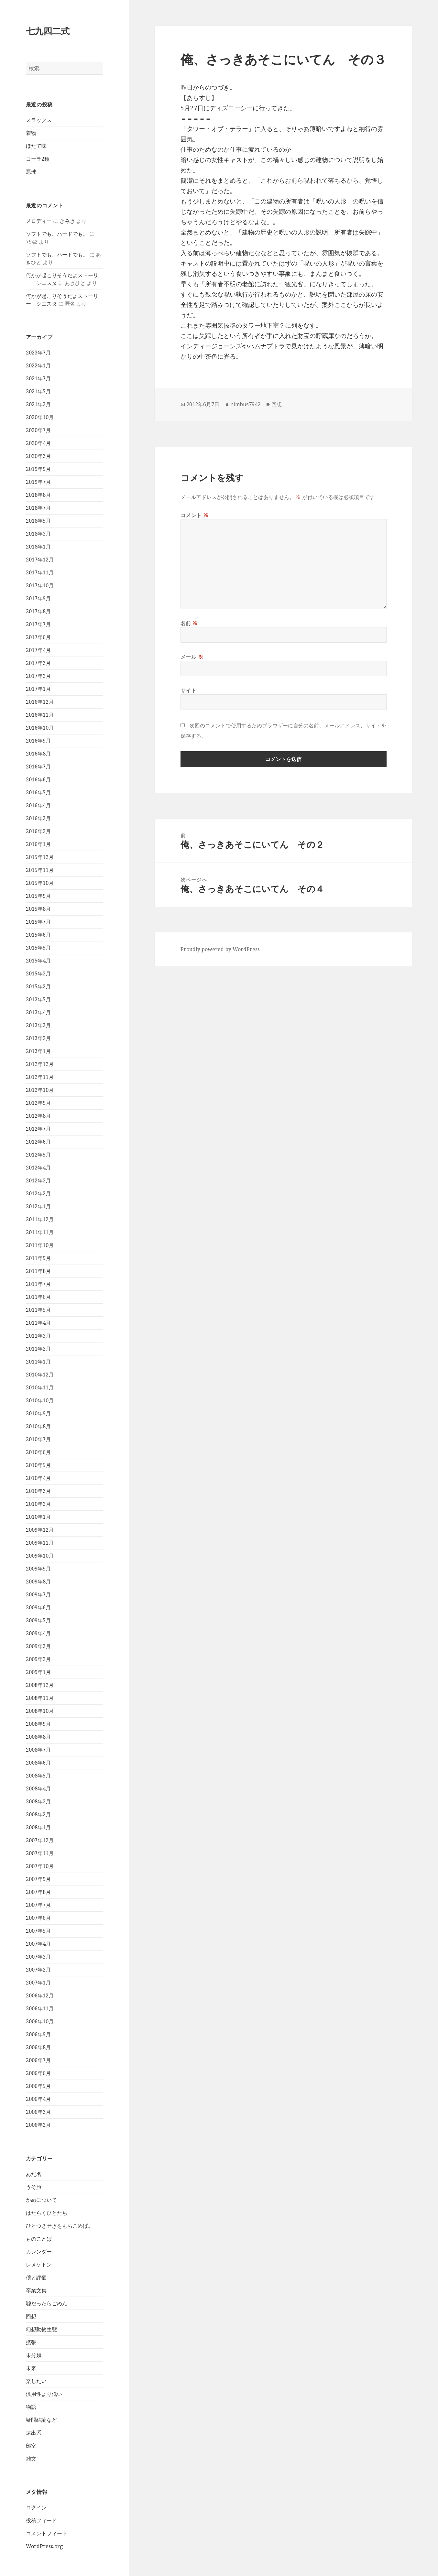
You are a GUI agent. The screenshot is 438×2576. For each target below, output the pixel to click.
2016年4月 (38, 805)
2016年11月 (40, 714)
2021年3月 (38, 404)
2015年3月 (38, 973)
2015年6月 (38, 934)
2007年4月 (38, 1943)
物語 (31, 2406)
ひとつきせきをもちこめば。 (59, 2225)
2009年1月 (38, 1672)
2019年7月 (38, 481)
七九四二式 (48, 31)
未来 (31, 2368)
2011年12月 (40, 1219)
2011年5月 (38, 1309)
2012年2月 (38, 1193)
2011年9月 (38, 1258)
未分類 (33, 2355)
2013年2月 (38, 1038)
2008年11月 (40, 1697)
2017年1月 (38, 688)
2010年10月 (40, 1400)
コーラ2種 (37, 158)
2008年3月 (38, 1801)
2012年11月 (40, 1077)
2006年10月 (40, 2021)
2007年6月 (38, 1917)
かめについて (41, 2199)
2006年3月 (38, 2111)
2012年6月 (38, 1141)
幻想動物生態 (41, 2329)
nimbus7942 (245, 404)
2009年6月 (38, 1607)
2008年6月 (38, 1762)
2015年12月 (40, 857)
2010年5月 (38, 1465)
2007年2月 (38, 1969)
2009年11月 (40, 1542)
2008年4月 (38, 1788)
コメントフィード (46, 2533)
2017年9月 (38, 598)
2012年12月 (40, 1064)
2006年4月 (38, 2099)
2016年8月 (38, 753)
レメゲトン (39, 2264)
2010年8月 (38, 1426)
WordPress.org (44, 2546)
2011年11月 (40, 1232)
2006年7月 (38, 2060)
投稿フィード (41, 2520)
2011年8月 (38, 1271)
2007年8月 (38, 1892)
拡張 (31, 2342)
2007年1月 (38, 1982)
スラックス (39, 120)
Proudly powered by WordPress (220, 949)
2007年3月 (38, 1956)
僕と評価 (36, 2277)
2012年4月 (38, 1167)
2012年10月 (40, 1089)
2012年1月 (38, 1206)
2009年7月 (38, 1594)
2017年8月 (38, 611)
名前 (189, 623)
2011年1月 (38, 1361)
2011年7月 (38, 1284)
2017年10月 (40, 585)
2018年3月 (38, 533)
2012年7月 (38, 1128)
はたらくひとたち (46, 2212)
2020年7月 (38, 430)
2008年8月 (38, 1736)
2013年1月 (38, 1051)
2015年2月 (38, 986)
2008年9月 (38, 1723)
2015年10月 (40, 882)
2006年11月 (40, 2008)
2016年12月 (40, 701)
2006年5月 (38, 2086)
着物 (31, 132)
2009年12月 (40, 1529)
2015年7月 (38, 921)
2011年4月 (38, 1322)
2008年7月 (38, 1749)
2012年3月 (38, 1180)
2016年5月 (38, 792)
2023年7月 (38, 352)
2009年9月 (38, 1568)
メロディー (39, 220)
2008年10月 (40, 1710)
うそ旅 (33, 2186)
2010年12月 (40, 1374)
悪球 (31, 171)
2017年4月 (38, 650)
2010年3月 (38, 1491)
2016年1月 (38, 844)
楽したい (36, 2381)
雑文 (31, 2458)
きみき (67, 220)
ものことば (39, 2238)
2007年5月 (38, 1930)
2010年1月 (38, 1516)
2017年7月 (38, 624)
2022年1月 (38, 365)
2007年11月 (40, 1853)
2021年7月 (38, 378)
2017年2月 (38, 675)
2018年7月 (38, 507)
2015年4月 (38, 960)
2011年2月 (38, 1348)
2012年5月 (38, 1154)
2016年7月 (38, 766)
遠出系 (33, 2432)
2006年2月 (38, 2124)
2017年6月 (38, 637)
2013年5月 (38, 999)
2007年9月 (38, 1879)
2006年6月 (38, 2073)
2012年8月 (38, 1115)
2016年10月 (40, 727)
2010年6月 (38, 1452)
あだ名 (33, 2174)
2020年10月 (40, 417)
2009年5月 (38, 1620)
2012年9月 (38, 1102)
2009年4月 (38, 1633)
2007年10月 (40, 1866)
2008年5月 (38, 1775)
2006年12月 (40, 1995)
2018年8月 (38, 494)
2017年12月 (40, 559)
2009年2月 (38, 1659)
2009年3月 (38, 1646)
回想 (31, 2316)
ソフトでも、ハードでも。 (57, 233)
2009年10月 (40, 1555)
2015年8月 (38, 908)
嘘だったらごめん (46, 2303)
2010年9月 (38, 1413)
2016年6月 (38, 779)
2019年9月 (38, 469)
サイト (189, 690)
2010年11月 (40, 1387)
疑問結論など (41, 2419)
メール (192, 656)
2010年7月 (38, 1439)
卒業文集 (36, 2290)
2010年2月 (38, 1503)
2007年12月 (40, 1840)
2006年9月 (38, 2034)
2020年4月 (38, 443)
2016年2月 (38, 831)
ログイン (36, 2507)
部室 (31, 2445)
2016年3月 (38, 818)
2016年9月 (38, 740)
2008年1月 (38, 1827)
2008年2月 (38, 1814)
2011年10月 (40, 1245)
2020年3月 (38, 456)
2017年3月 (38, 663)
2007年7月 (38, 1904)
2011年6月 (38, 1296)
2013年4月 (38, 1012)
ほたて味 (36, 145)
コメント (195, 515)
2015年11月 (40, 870)
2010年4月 (38, 1478)
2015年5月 (38, 947)
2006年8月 (38, 2047)
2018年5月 (38, 520)
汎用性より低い (44, 2393)
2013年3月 (38, 1025)
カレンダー (39, 2251)
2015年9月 (38, 895)
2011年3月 (38, 1335)
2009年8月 (38, 1581)
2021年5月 (38, 391)
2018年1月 (38, 546)
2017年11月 (40, 572)
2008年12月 (40, 1685)
